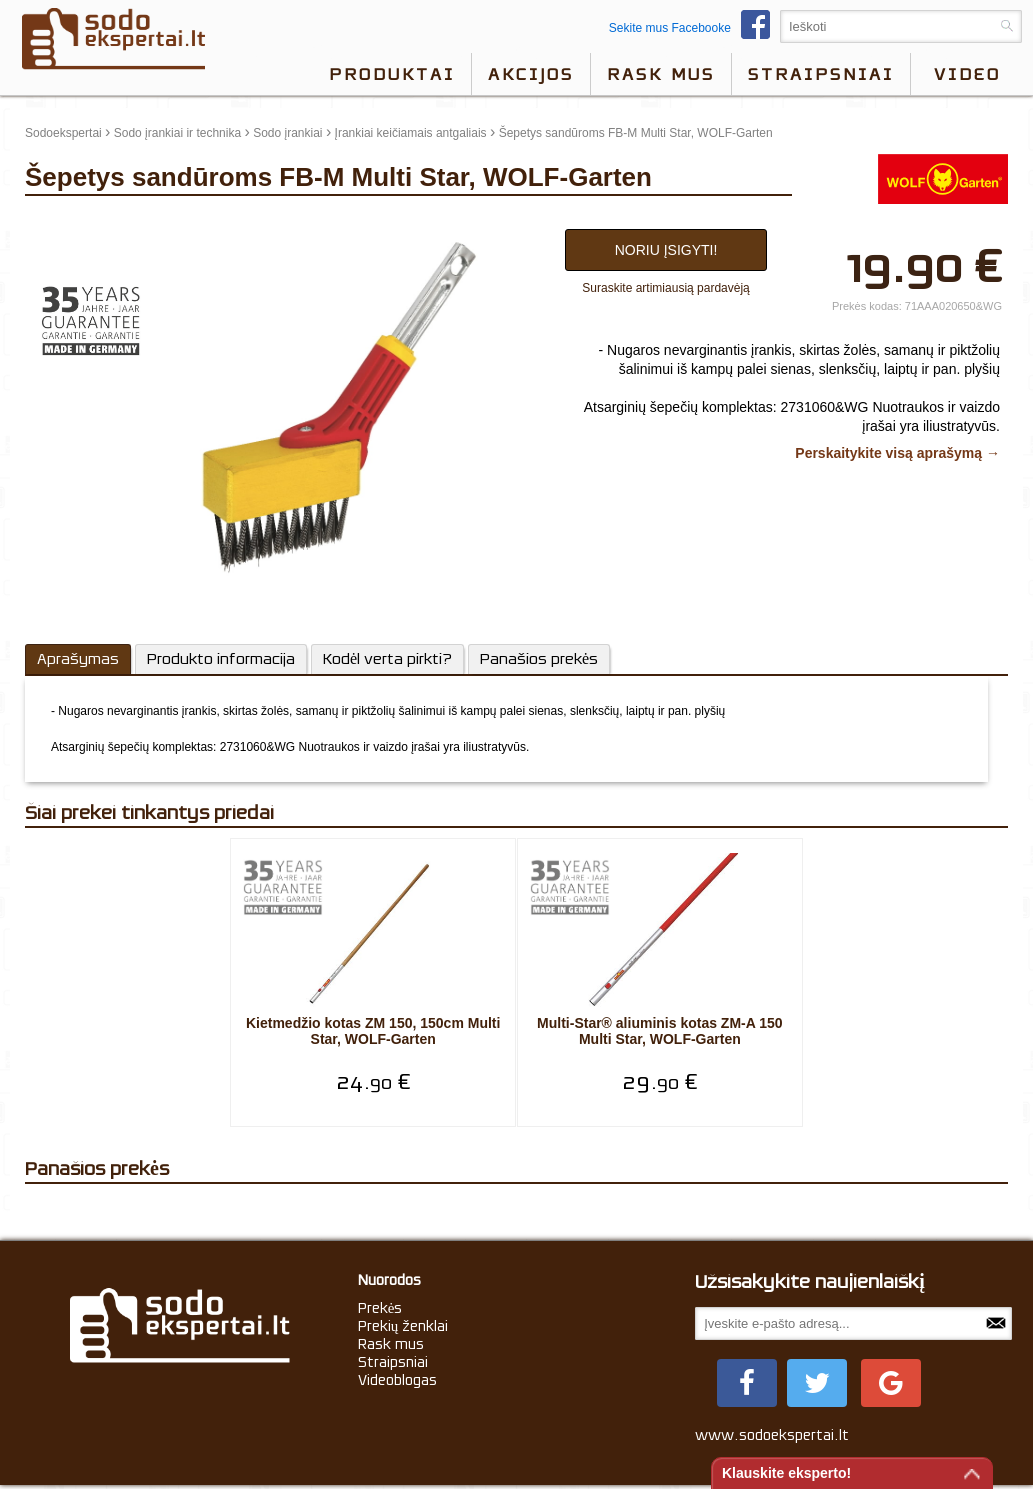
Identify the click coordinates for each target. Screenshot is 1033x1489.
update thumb (67, 224)
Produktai (392, 74)
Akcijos (531, 74)
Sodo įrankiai (287, 133)
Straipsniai (821, 74)
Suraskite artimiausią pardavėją (665, 288)
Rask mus (661, 74)
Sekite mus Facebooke (694, 28)
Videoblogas (397, 1382)
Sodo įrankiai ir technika (177, 133)
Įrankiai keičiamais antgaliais (411, 133)
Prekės (380, 1310)
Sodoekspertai (63, 133)
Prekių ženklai (403, 1328)
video (967, 74)
